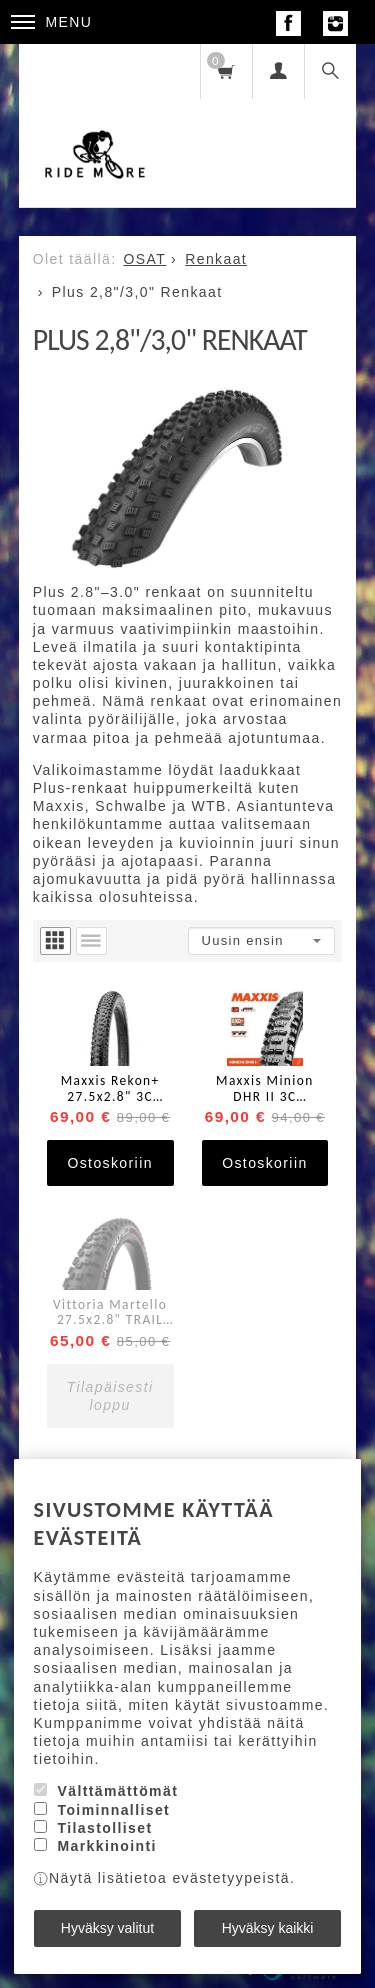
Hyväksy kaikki (268, 1928)
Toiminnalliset (113, 1810)
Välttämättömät (117, 1791)
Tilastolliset (104, 1828)
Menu (52, 22)
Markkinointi (106, 1846)
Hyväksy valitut (107, 1928)
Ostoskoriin (109, 1163)
